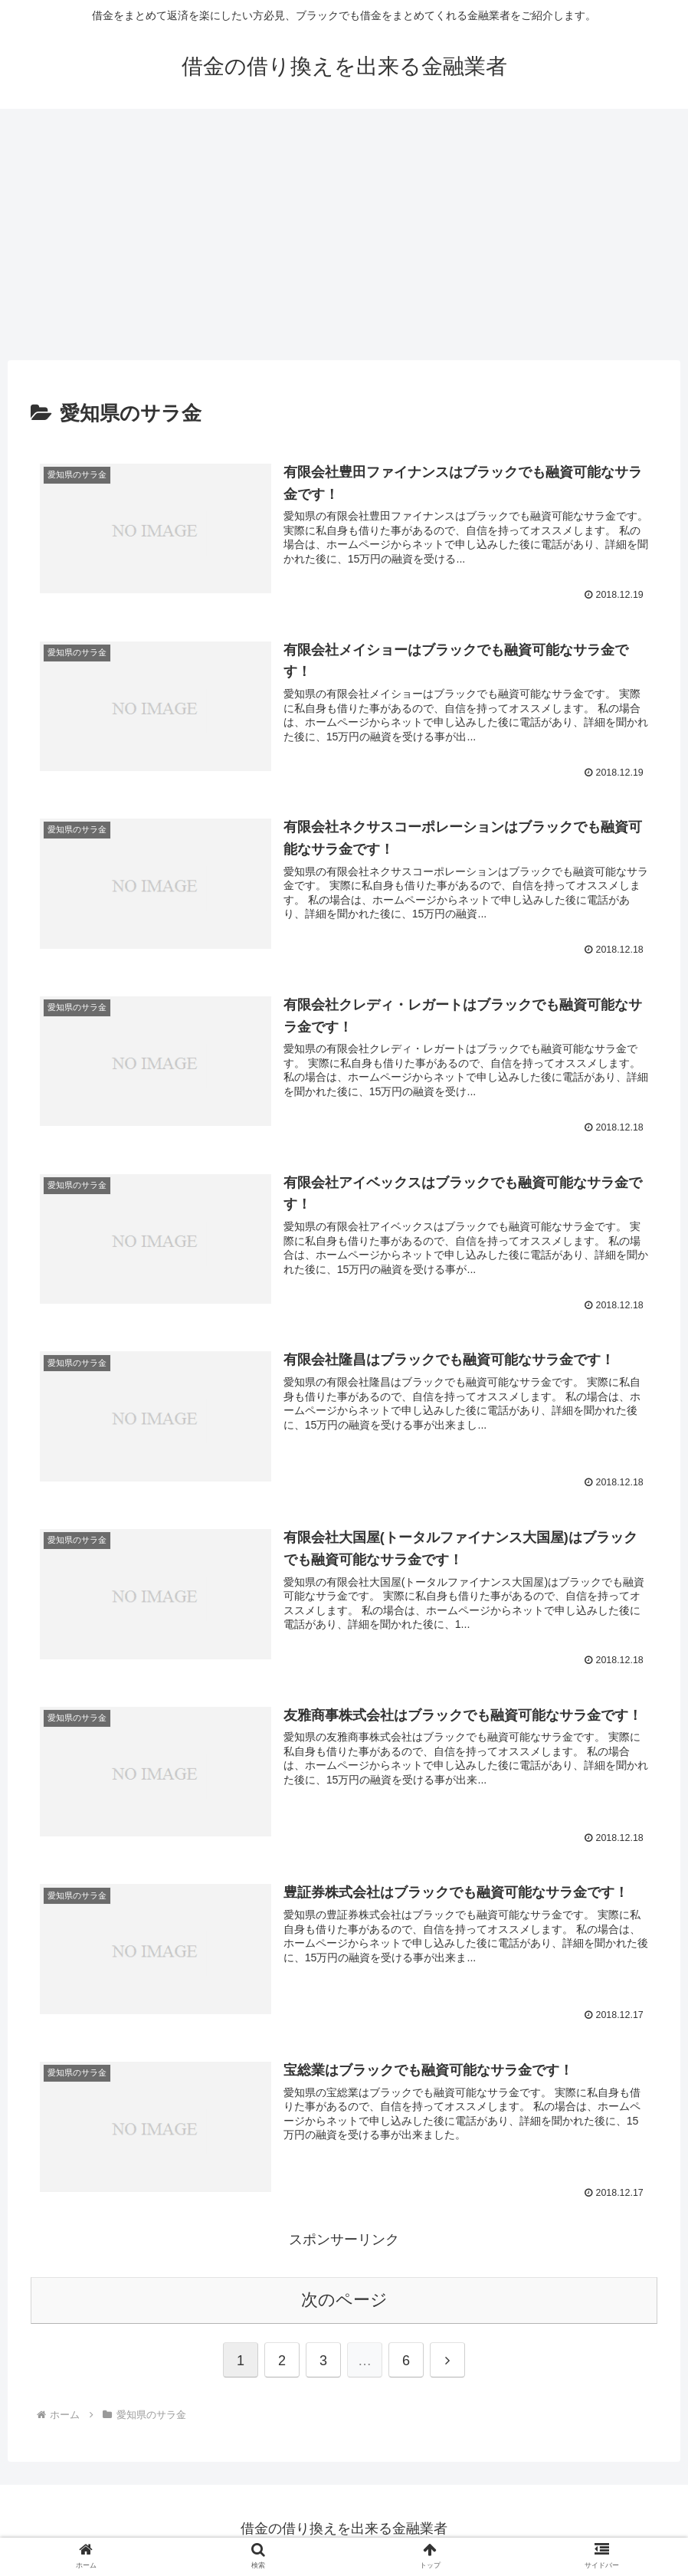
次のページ (344, 2302)
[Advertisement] (344, 234)
